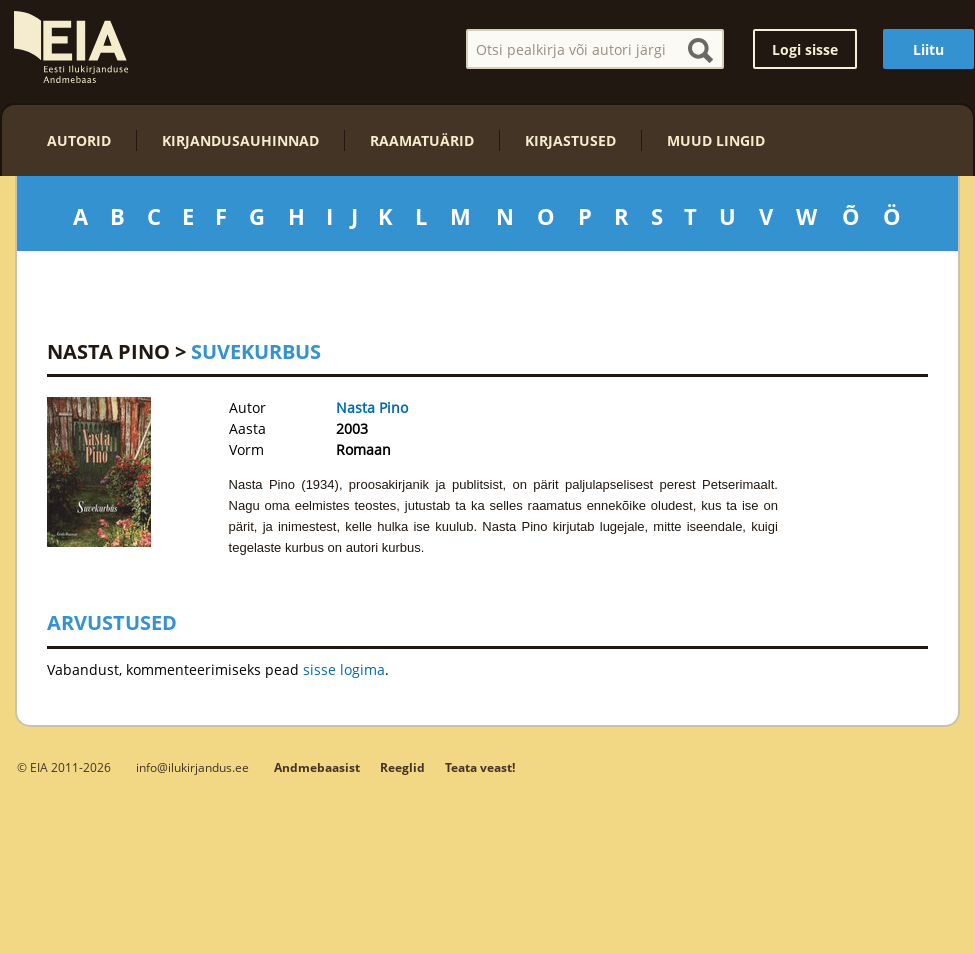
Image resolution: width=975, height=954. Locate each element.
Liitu (928, 49)
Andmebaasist (317, 767)
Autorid (79, 140)
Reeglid (402, 767)
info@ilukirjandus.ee (192, 767)
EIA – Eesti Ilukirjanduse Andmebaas (71, 47)
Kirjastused (570, 140)
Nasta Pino (108, 351)
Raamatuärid (422, 140)
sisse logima (344, 669)
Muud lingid (716, 140)
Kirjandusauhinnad (240, 140)
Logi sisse (805, 49)
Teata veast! (480, 767)
